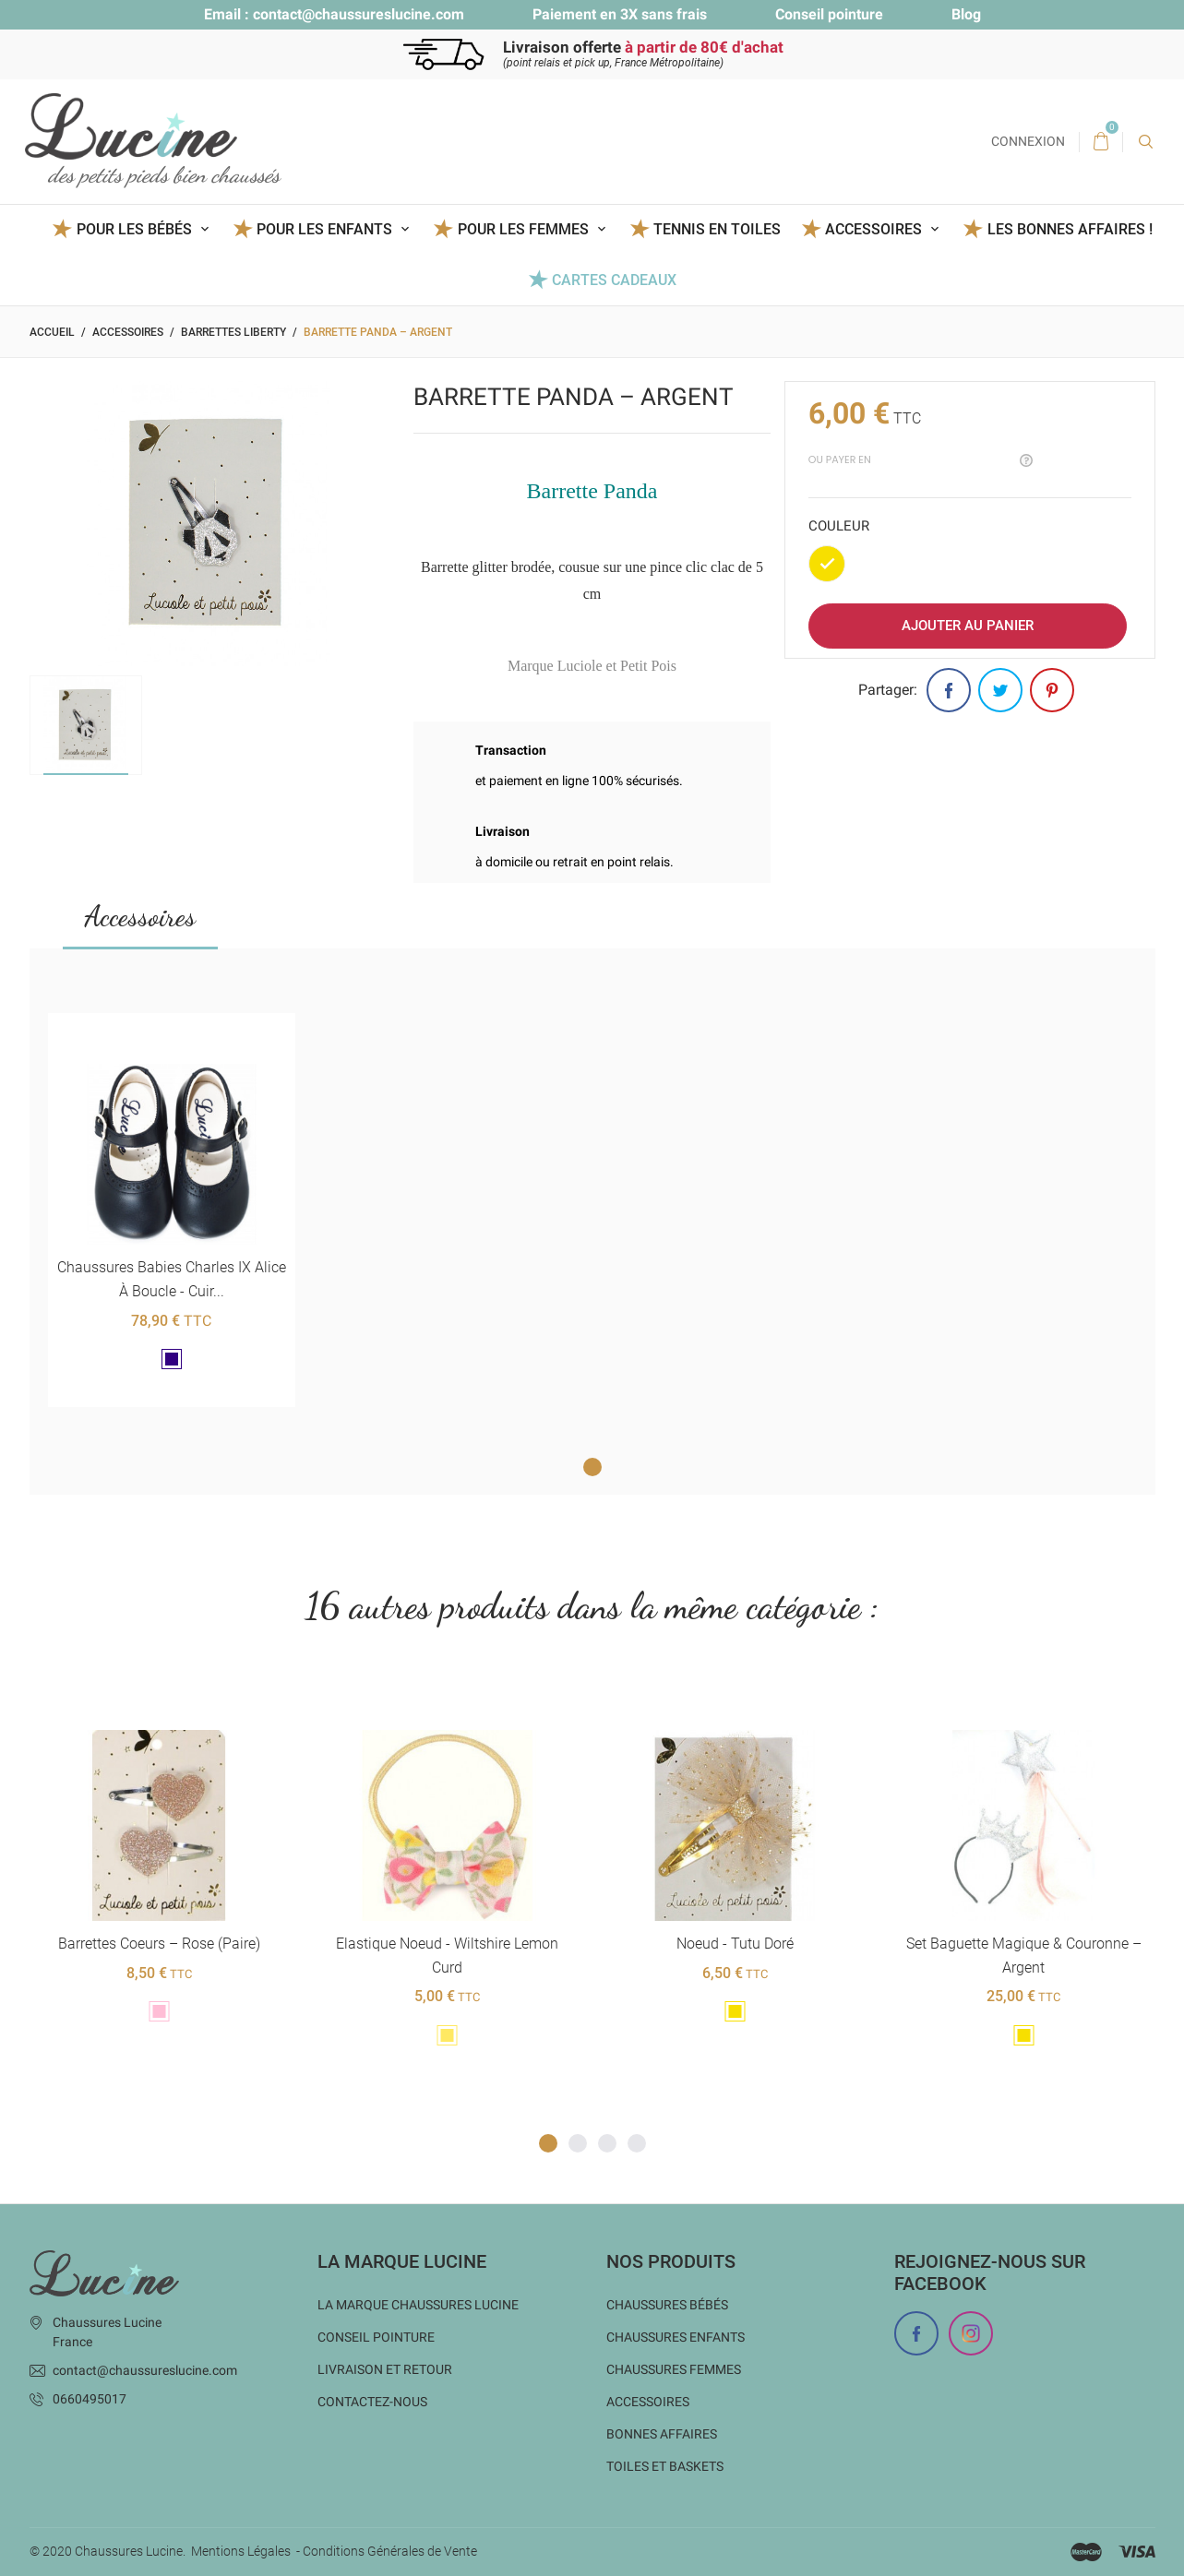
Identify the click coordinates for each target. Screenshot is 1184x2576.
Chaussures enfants (675, 2337)
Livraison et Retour (384, 2369)
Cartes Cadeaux (614, 280)
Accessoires (140, 916)
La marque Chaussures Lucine (418, 2304)
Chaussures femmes (673, 2369)
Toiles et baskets (665, 2466)
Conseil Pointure (376, 2337)
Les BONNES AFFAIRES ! (1070, 229)
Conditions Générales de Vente (390, 2551)
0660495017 (89, 2398)
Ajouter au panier (968, 625)
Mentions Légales (241, 2551)
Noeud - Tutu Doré (735, 1943)
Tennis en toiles (717, 229)
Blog (966, 14)
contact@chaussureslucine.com (358, 14)
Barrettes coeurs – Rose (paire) (158, 1943)
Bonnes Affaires (661, 2434)
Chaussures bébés (667, 2304)
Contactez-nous (372, 2401)
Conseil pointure (829, 14)
